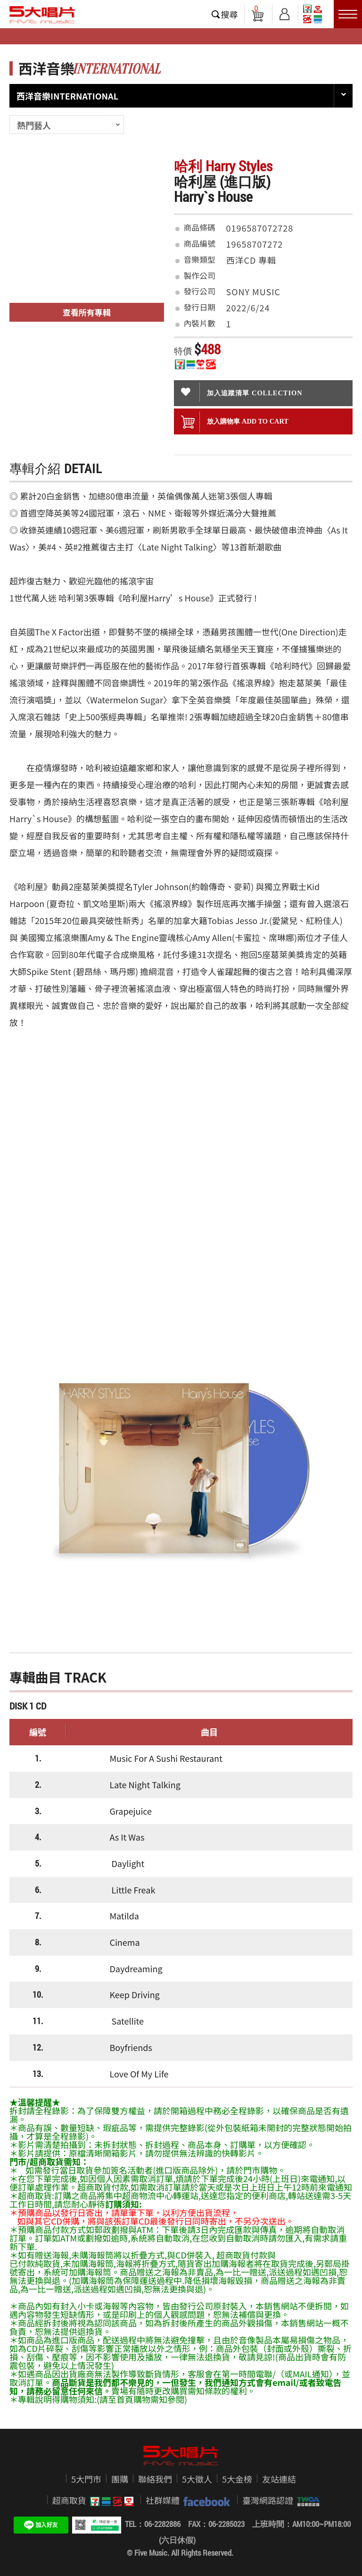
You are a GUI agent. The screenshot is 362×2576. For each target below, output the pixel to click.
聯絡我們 (155, 2479)
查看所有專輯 (87, 312)
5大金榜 (237, 2479)
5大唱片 (42, 15)
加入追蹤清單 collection (241, 392)
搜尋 (229, 14)
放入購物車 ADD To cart (234, 422)
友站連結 (279, 2479)
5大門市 (86, 2479)
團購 (119, 2479)
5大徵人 (197, 2479)
